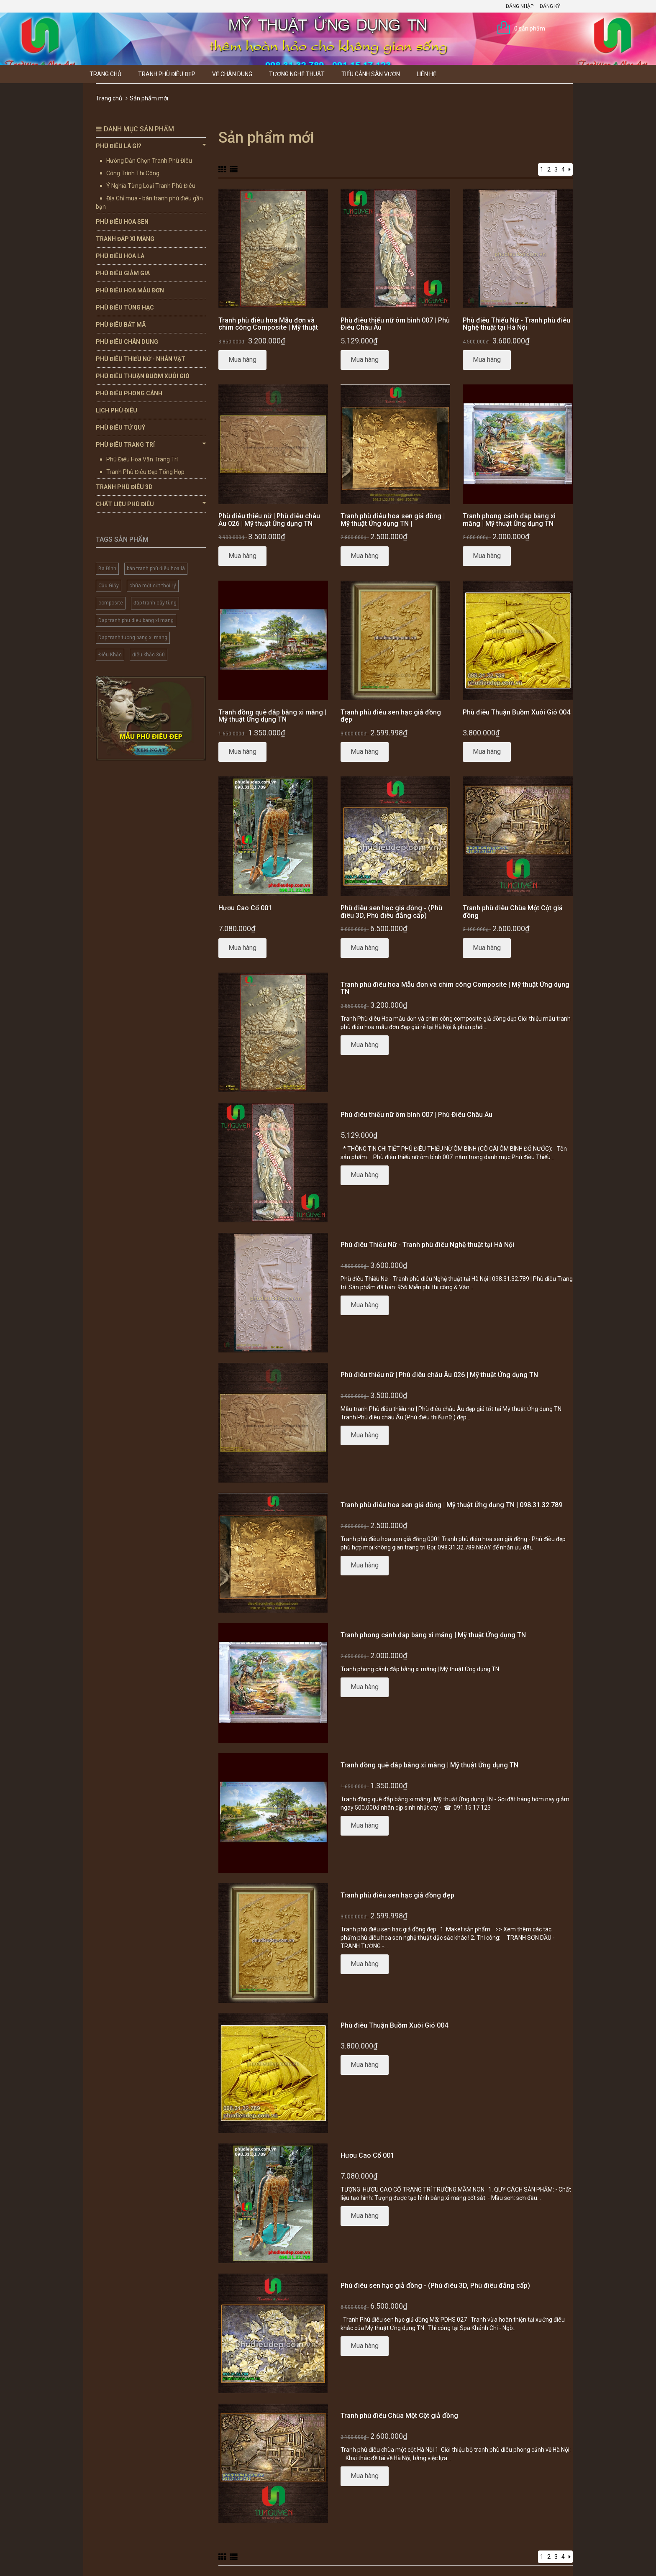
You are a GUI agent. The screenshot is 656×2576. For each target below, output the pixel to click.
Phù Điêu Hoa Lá (120, 256)
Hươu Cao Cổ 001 (245, 908)
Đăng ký (550, 6)
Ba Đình (107, 568)
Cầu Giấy (108, 586)
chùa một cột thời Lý (152, 586)
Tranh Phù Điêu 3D (124, 487)
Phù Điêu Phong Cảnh (129, 393)
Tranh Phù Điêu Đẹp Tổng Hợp (145, 472)
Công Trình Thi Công (132, 173)
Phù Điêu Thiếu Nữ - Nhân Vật (140, 359)
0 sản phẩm (529, 28)
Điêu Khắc (110, 655)
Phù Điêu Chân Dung (127, 341)
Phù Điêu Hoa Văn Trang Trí (142, 459)
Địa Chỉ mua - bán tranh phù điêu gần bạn (149, 202)
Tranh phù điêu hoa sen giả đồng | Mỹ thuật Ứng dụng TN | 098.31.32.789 (393, 523)
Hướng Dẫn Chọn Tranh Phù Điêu (149, 160)
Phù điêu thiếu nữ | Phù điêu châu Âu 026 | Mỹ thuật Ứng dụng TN (269, 519)
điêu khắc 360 (148, 655)
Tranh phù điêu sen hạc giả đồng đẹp (391, 716)
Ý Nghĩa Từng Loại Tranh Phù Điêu (150, 185)
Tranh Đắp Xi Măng (125, 239)
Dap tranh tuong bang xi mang (132, 637)
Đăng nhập (519, 6)
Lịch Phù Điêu (116, 410)
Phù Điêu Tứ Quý (120, 427)
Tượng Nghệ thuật (297, 74)
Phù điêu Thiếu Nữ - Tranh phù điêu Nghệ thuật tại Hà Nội (516, 324)
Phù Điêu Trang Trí (151, 444)
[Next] (569, 169)
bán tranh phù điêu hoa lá (156, 568)
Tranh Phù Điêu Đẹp (166, 74)
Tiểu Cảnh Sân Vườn (370, 74)
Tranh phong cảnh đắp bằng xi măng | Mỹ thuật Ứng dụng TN (509, 519)
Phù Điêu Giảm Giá (123, 273)
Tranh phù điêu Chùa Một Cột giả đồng (513, 911)
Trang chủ (105, 74)
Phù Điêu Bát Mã (121, 324)
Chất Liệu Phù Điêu (151, 503)
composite (110, 603)
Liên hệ (426, 74)
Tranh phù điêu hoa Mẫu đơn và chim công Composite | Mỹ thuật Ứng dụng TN (268, 327)
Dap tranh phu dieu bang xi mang (136, 620)
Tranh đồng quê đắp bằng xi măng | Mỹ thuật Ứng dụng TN (272, 716)
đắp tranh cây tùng (155, 603)
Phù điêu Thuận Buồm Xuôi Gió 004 (516, 712)
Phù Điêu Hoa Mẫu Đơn (130, 290)
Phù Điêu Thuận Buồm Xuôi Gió (143, 376)
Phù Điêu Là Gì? (151, 145)
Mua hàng (242, 360)
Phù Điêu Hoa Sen (122, 221)
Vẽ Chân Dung (232, 74)
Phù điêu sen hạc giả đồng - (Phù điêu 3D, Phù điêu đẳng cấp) (391, 911)
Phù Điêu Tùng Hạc (125, 307)
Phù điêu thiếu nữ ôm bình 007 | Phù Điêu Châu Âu (395, 324)
